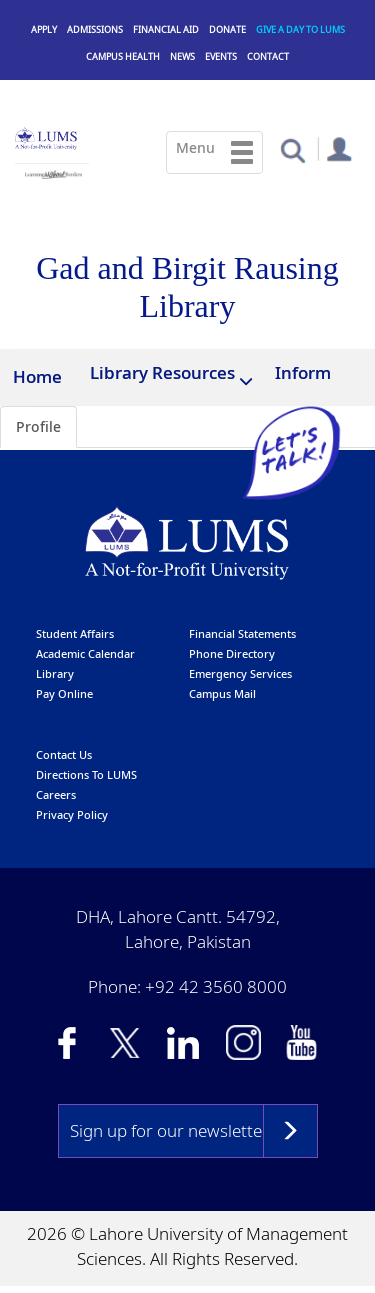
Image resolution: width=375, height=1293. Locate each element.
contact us (64, 755)
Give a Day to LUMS (300, 29)
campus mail (222, 694)
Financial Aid (166, 29)
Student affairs (75, 634)
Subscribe (290, 1132)
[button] (292, 149)
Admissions (95, 29)
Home (37, 376)
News (182, 56)
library (55, 674)
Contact (268, 56)
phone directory (232, 654)
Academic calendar (85, 654)
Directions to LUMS (86, 775)
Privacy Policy (72, 815)
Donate (227, 29)
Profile (38, 427)
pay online (64, 694)
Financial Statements (242, 634)
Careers (56, 795)
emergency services (240, 674)
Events (221, 56)
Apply (44, 29)
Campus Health (123, 56)
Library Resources (162, 372)
